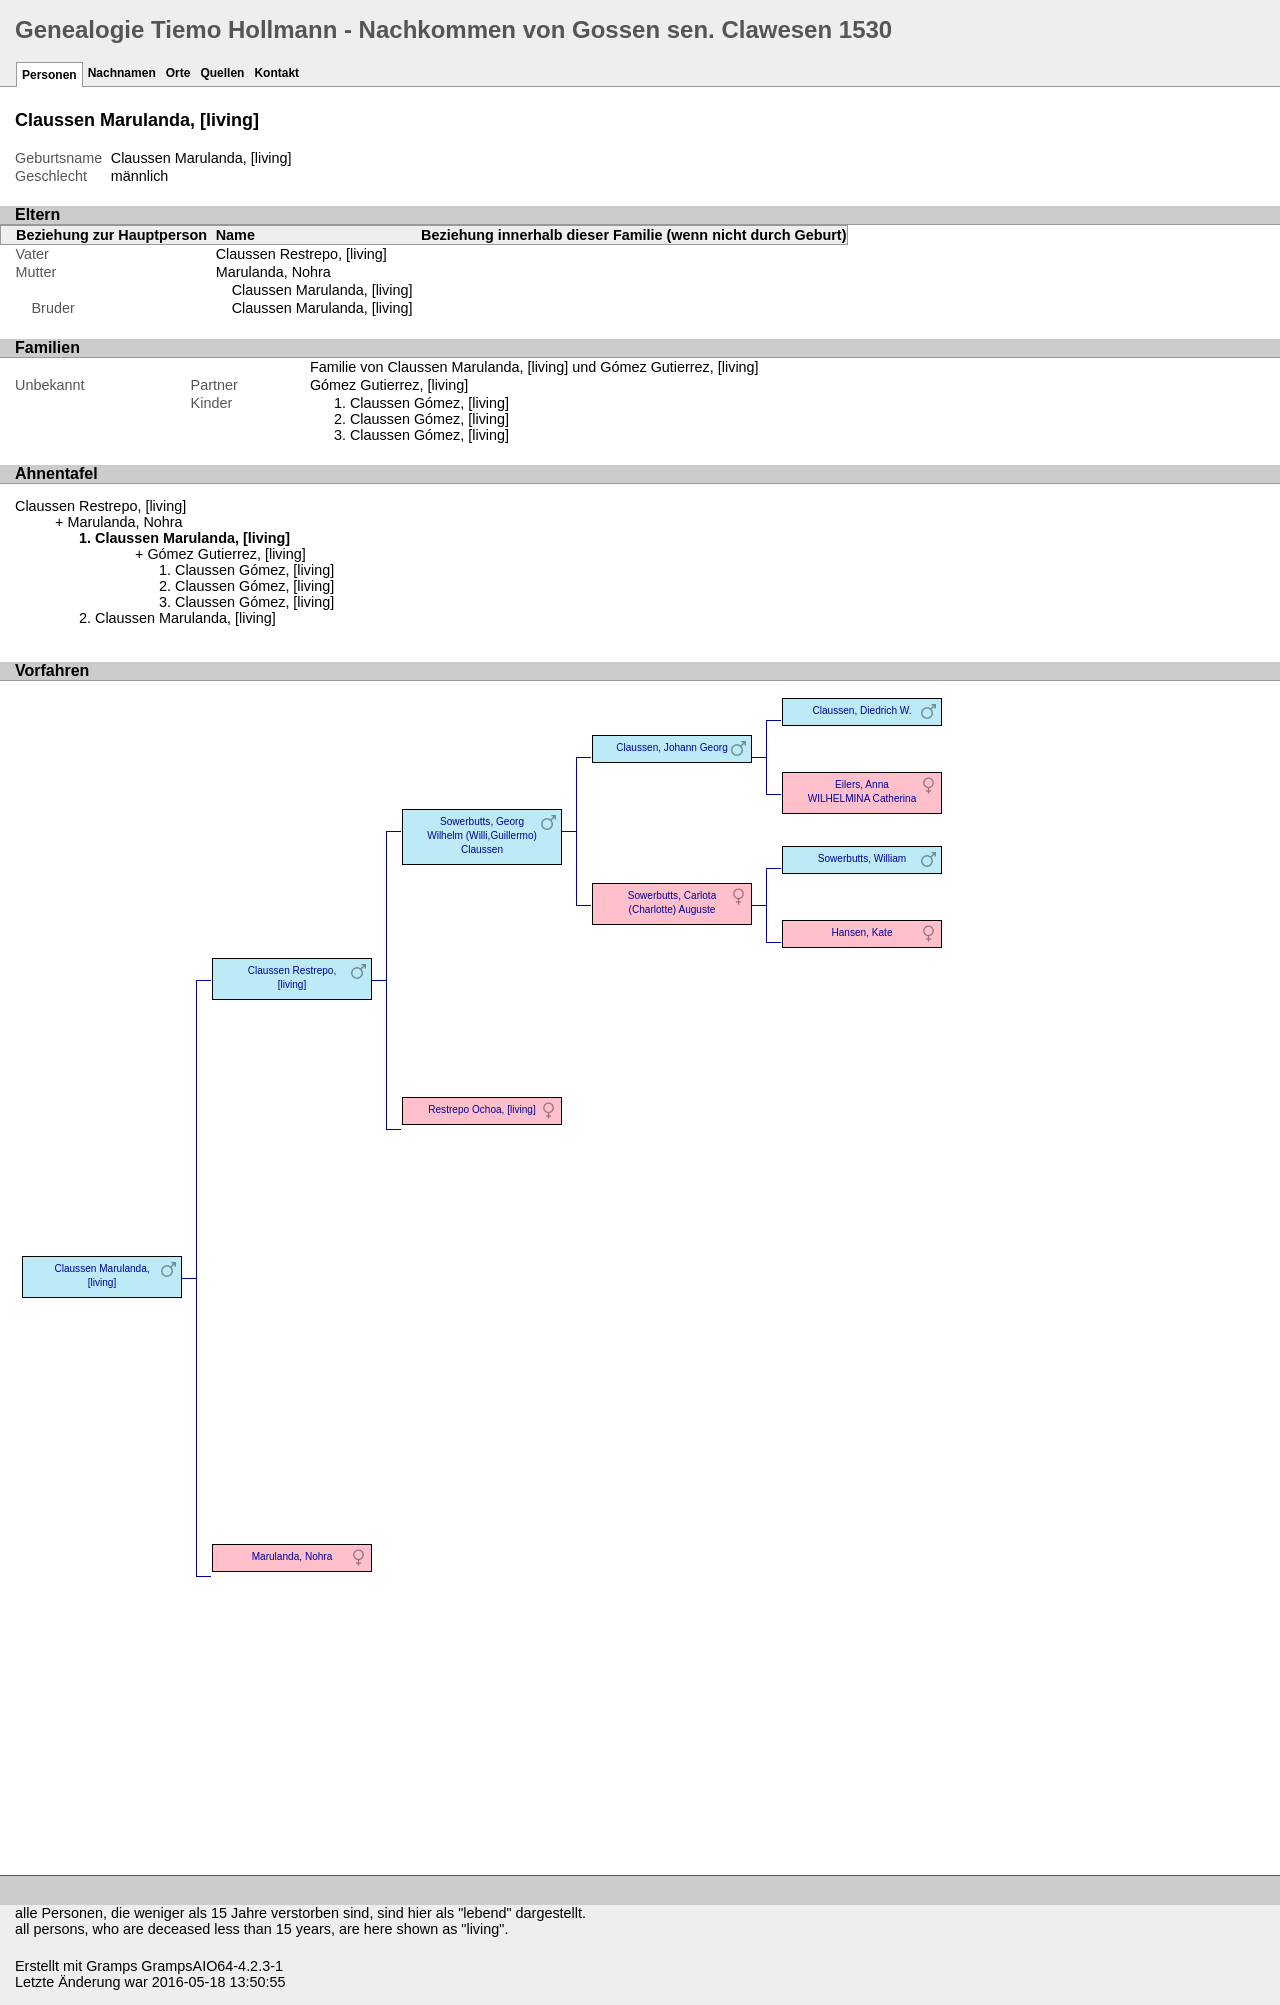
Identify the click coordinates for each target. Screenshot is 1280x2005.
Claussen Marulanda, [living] (322, 290)
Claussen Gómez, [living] (429, 403)
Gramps (111, 1966)
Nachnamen (122, 73)
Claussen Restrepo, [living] (301, 254)
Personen (49, 75)
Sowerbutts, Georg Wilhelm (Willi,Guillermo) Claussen (482, 835)
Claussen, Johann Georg (672, 747)
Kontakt (276, 73)
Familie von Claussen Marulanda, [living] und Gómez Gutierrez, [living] (534, 367)
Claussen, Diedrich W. (861, 710)
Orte (178, 73)
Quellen (222, 73)
